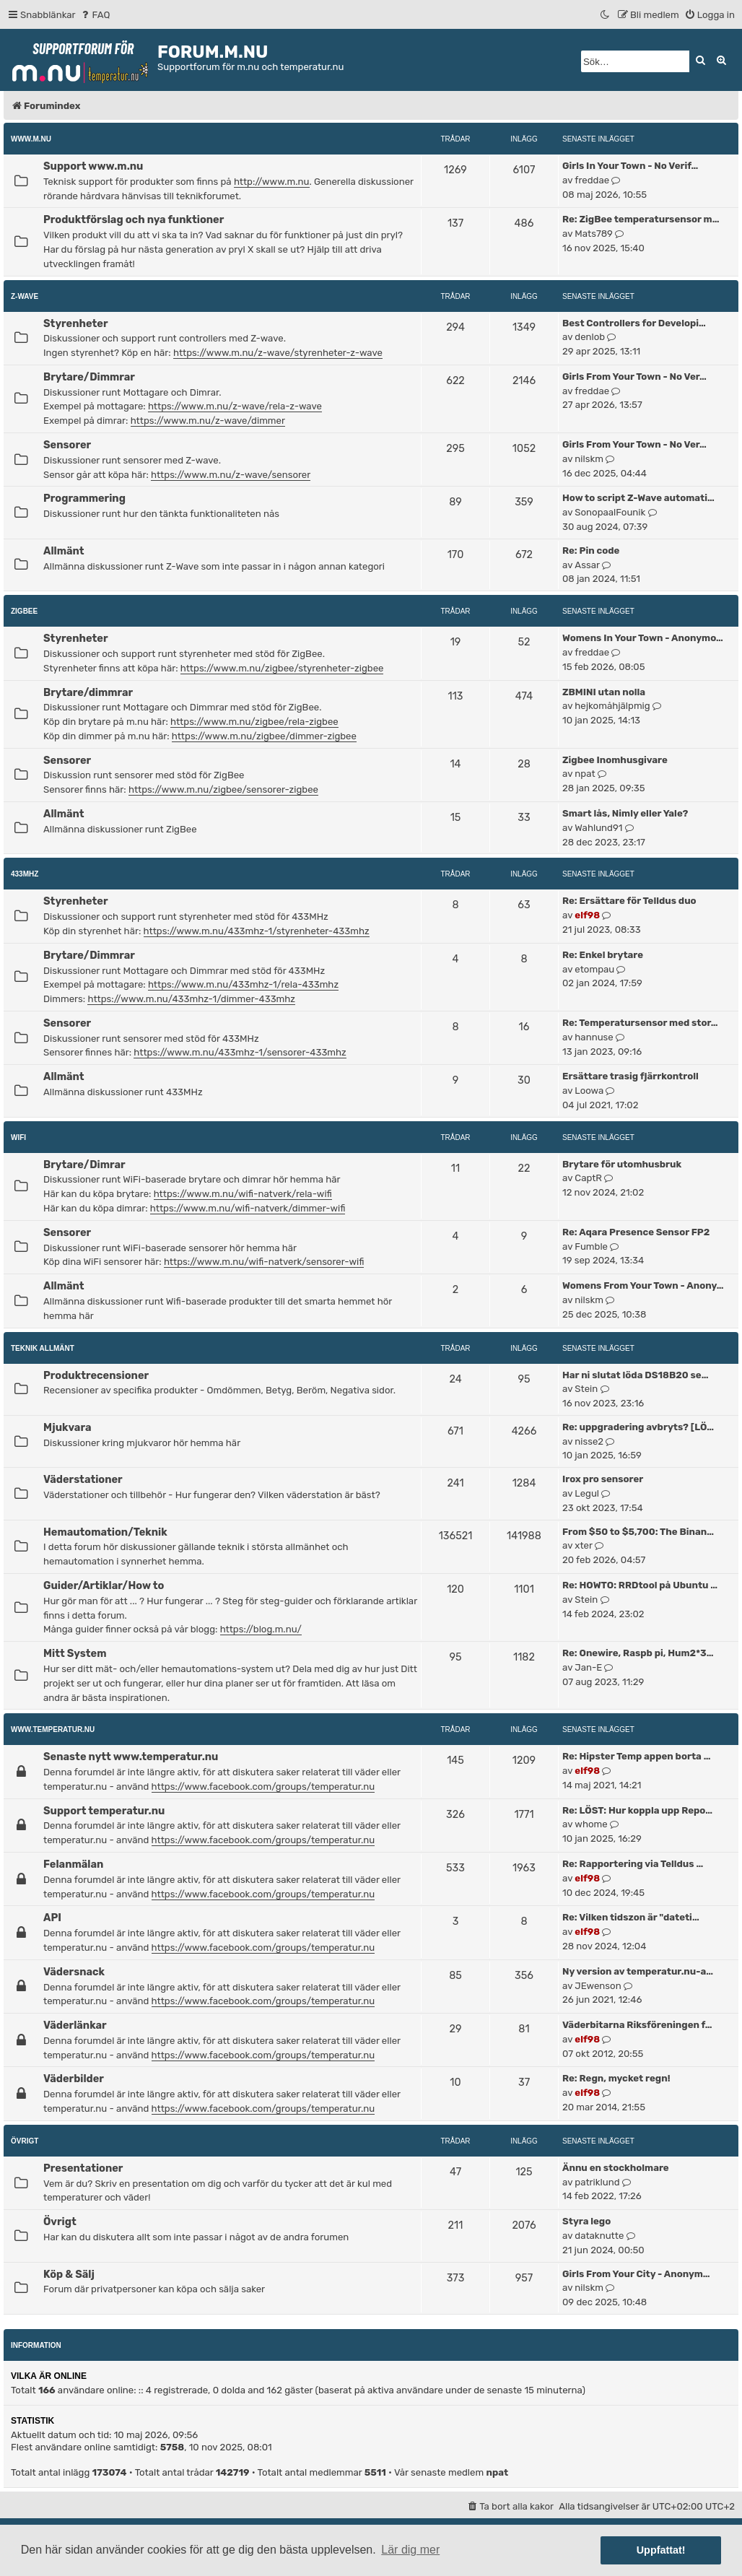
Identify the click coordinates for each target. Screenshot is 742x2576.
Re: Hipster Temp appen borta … (636, 1756)
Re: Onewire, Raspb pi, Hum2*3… (637, 1653)
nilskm (589, 458)
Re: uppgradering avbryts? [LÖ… (638, 1427)
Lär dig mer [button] (410, 2550)
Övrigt (24, 2141)
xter (584, 1545)
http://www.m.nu (272, 181)
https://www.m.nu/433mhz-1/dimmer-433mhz (191, 998)
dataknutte (599, 2235)
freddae (592, 180)
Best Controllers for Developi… (634, 323)
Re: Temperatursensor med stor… (640, 1022)
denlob (590, 336)
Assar (587, 565)
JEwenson (598, 1985)
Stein (586, 1388)
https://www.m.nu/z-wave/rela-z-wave (235, 406)
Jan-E (588, 1667)
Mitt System (74, 1653)
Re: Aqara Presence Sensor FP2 (636, 1232)
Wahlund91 (598, 827)
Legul (587, 1493)
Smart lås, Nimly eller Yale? (625, 813)
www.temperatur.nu (53, 1729)
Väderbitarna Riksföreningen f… (637, 2024)
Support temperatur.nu (104, 1810)
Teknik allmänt (42, 1348)
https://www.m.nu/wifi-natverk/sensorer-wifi (264, 1261)
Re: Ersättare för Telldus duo (629, 900)
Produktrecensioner (96, 1375)
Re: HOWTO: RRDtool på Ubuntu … (639, 1585)
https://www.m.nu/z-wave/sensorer (230, 474)
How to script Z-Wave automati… (638, 497)
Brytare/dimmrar (88, 692)
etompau (594, 969)
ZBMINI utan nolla (603, 692)
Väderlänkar (75, 2025)
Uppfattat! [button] (661, 2550)
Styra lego (586, 2221)
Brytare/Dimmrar (89, 376)
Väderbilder (73, 2078)
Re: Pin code (590, 550)
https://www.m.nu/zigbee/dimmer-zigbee (264, 736)
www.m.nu (31, 139)
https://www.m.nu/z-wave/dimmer (208, 420)
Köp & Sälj (69, 2274)
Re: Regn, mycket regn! (616, 2078)
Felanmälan (73, 1864)
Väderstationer (83, 1479)
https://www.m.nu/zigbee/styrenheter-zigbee (282, 668)
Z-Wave (24, 296)
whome (591, 1824)
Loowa (589, 1090)
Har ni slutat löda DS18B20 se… (635, 1375)
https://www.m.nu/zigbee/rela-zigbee (254, 721)
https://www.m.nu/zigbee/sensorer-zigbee (223, 789)
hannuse (594, 1037)
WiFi (18, 1137)
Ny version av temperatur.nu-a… (637, 1971)
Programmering (84, 498)
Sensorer (67, 444)
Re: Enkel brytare (602, 954)
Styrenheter (75, 323)
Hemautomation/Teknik (105, 1532)
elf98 (587, 915)
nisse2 (589, 1441)
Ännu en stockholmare (615, 2167)
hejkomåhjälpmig (612, 705)
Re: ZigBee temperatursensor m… (640, 219)
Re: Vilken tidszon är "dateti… (630, 1917)
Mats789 (594, 233)
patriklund (597, 2182)
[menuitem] (94, 14)
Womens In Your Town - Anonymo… (642, 637)
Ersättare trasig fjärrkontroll (630, 1076)
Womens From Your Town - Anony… (643, 1285)
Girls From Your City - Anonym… (636, 2273)
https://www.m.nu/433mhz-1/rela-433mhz (243, 984)
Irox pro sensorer (602, 1479)
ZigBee (24, 611)
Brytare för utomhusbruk (621, 1164)
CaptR (588, 1177)
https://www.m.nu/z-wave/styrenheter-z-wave (278, 352)
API (52, 1917)
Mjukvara (67, 1427)
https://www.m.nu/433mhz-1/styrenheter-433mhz (257, 931)
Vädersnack (74, 1971)
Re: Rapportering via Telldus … (632, 1863)
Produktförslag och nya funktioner (133, 219)
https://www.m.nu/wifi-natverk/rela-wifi (243, 1193)
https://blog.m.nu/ (261, 1629)
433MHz (24, 874)
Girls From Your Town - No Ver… (634, 376)
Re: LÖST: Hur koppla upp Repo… (637, 1810)
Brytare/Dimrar (84, 1164)
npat (585, 773)
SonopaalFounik (610, 512)
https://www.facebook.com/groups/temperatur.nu (263, 1786)
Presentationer (83, 2168)
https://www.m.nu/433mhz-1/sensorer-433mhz (240, 1052)
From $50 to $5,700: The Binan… (638, 1531)
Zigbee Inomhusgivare (615, 759)
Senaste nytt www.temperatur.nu (130, 1756)
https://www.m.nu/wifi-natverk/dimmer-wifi (248, 1208)
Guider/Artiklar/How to (103, 1585)
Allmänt (63, 550)
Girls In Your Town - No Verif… (630, 165)
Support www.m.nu (93, 166)
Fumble (591, 1246)
